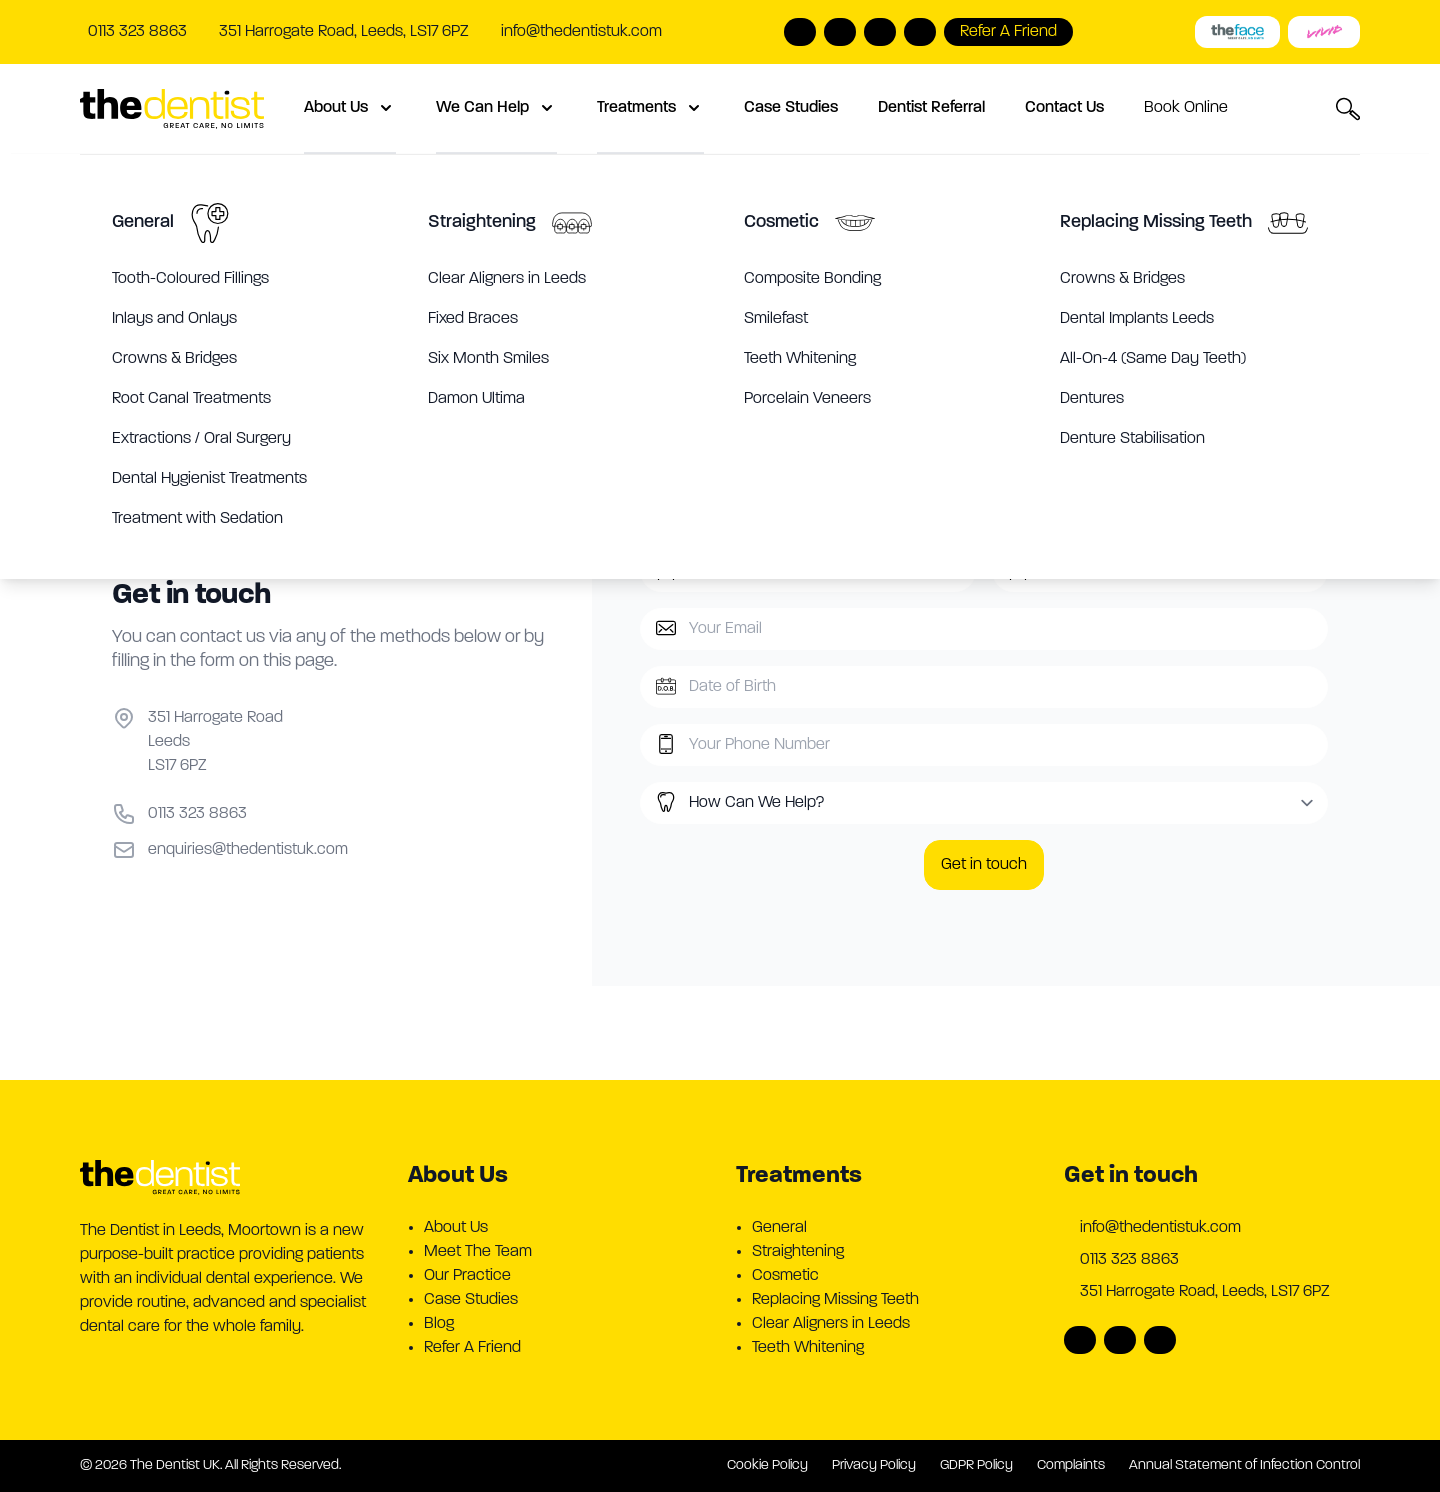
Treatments (650, 108)
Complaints (1071, 1465)
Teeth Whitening (800, 359)
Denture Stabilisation (1132, 439)
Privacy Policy (874, 1465)
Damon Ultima (476, 399)
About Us (350, 108)
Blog (439, 1324)
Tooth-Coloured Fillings (190, 279)
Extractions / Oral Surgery (201, 439)
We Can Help (496, 108)
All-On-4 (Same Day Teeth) (1153, 359)
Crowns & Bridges (174, 359)
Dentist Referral (931, 108)
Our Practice (467, 1276)
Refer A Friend (472, 1348)
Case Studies (791, 108)
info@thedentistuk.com (581, 32)
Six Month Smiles (488, 359)
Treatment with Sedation (197, 519)
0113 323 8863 (1129, 1260)
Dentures (1092, 399)
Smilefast (776, 319)
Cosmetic (781, 222)
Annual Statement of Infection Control (1244, 1465)
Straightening (482, 222)
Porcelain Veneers (807, 399)
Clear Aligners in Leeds (507, 279)
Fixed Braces (473, 319)
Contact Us (1064, 108)
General (143, 222)
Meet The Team (478, 1252)
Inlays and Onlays (174, 319)
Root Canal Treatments (191, 399)
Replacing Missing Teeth (1156, 222)
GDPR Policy (976, 1465)
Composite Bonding (812, 279)
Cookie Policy (767, 1465)
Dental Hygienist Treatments (209, 479)
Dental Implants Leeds (1137, 319)
